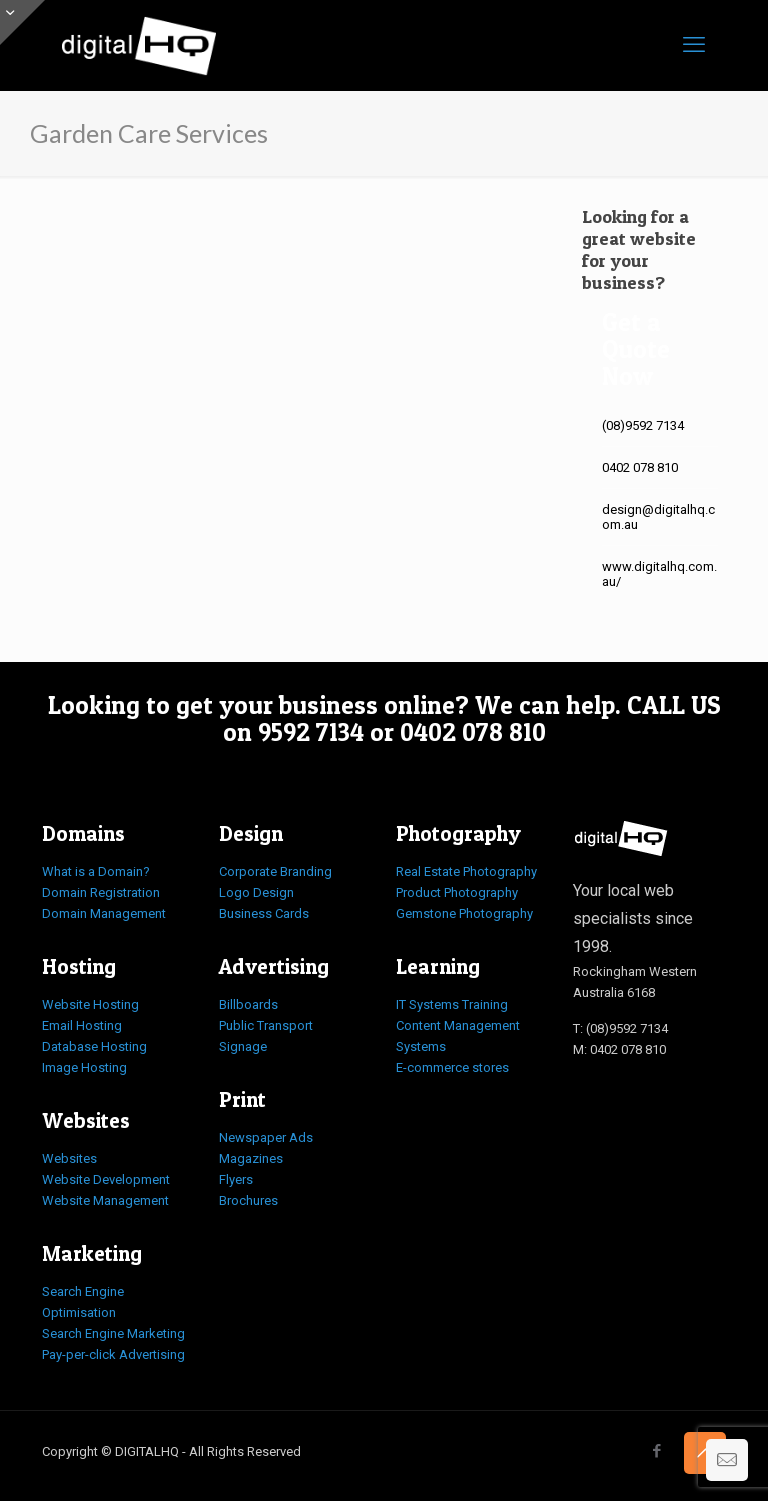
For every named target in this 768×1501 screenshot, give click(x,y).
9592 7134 (311, 732)
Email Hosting (82, 1025)
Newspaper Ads (266, 1137)
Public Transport (266, 1025)
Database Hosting (94, 1046)
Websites (69, 1158)
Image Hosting (84, 1067)
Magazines (251, 1158)
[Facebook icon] (656, 1451)
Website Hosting (90, 1004)
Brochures (248, 1200)
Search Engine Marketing (113, 1333)
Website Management (105, 1200)
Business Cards (264, 913)
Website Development (106, 1179)
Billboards (248, 1004)
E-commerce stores (452, 1067)
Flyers (236, 1179)
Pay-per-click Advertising (113, 1354)
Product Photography (457, 892)
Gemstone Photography (464, 913)
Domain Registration (101, 892)
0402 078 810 (640, 467)
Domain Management (104, 913)
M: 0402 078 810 (619, 1049)
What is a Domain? (96, 871)
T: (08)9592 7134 (620, 1028)
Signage (243, 1046)
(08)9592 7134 (643, 425)
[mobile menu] (694, 45)
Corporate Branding (275, 871)
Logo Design (256, 892)
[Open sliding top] (22, 22)
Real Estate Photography (466, 871)
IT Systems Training (452, 1004)
